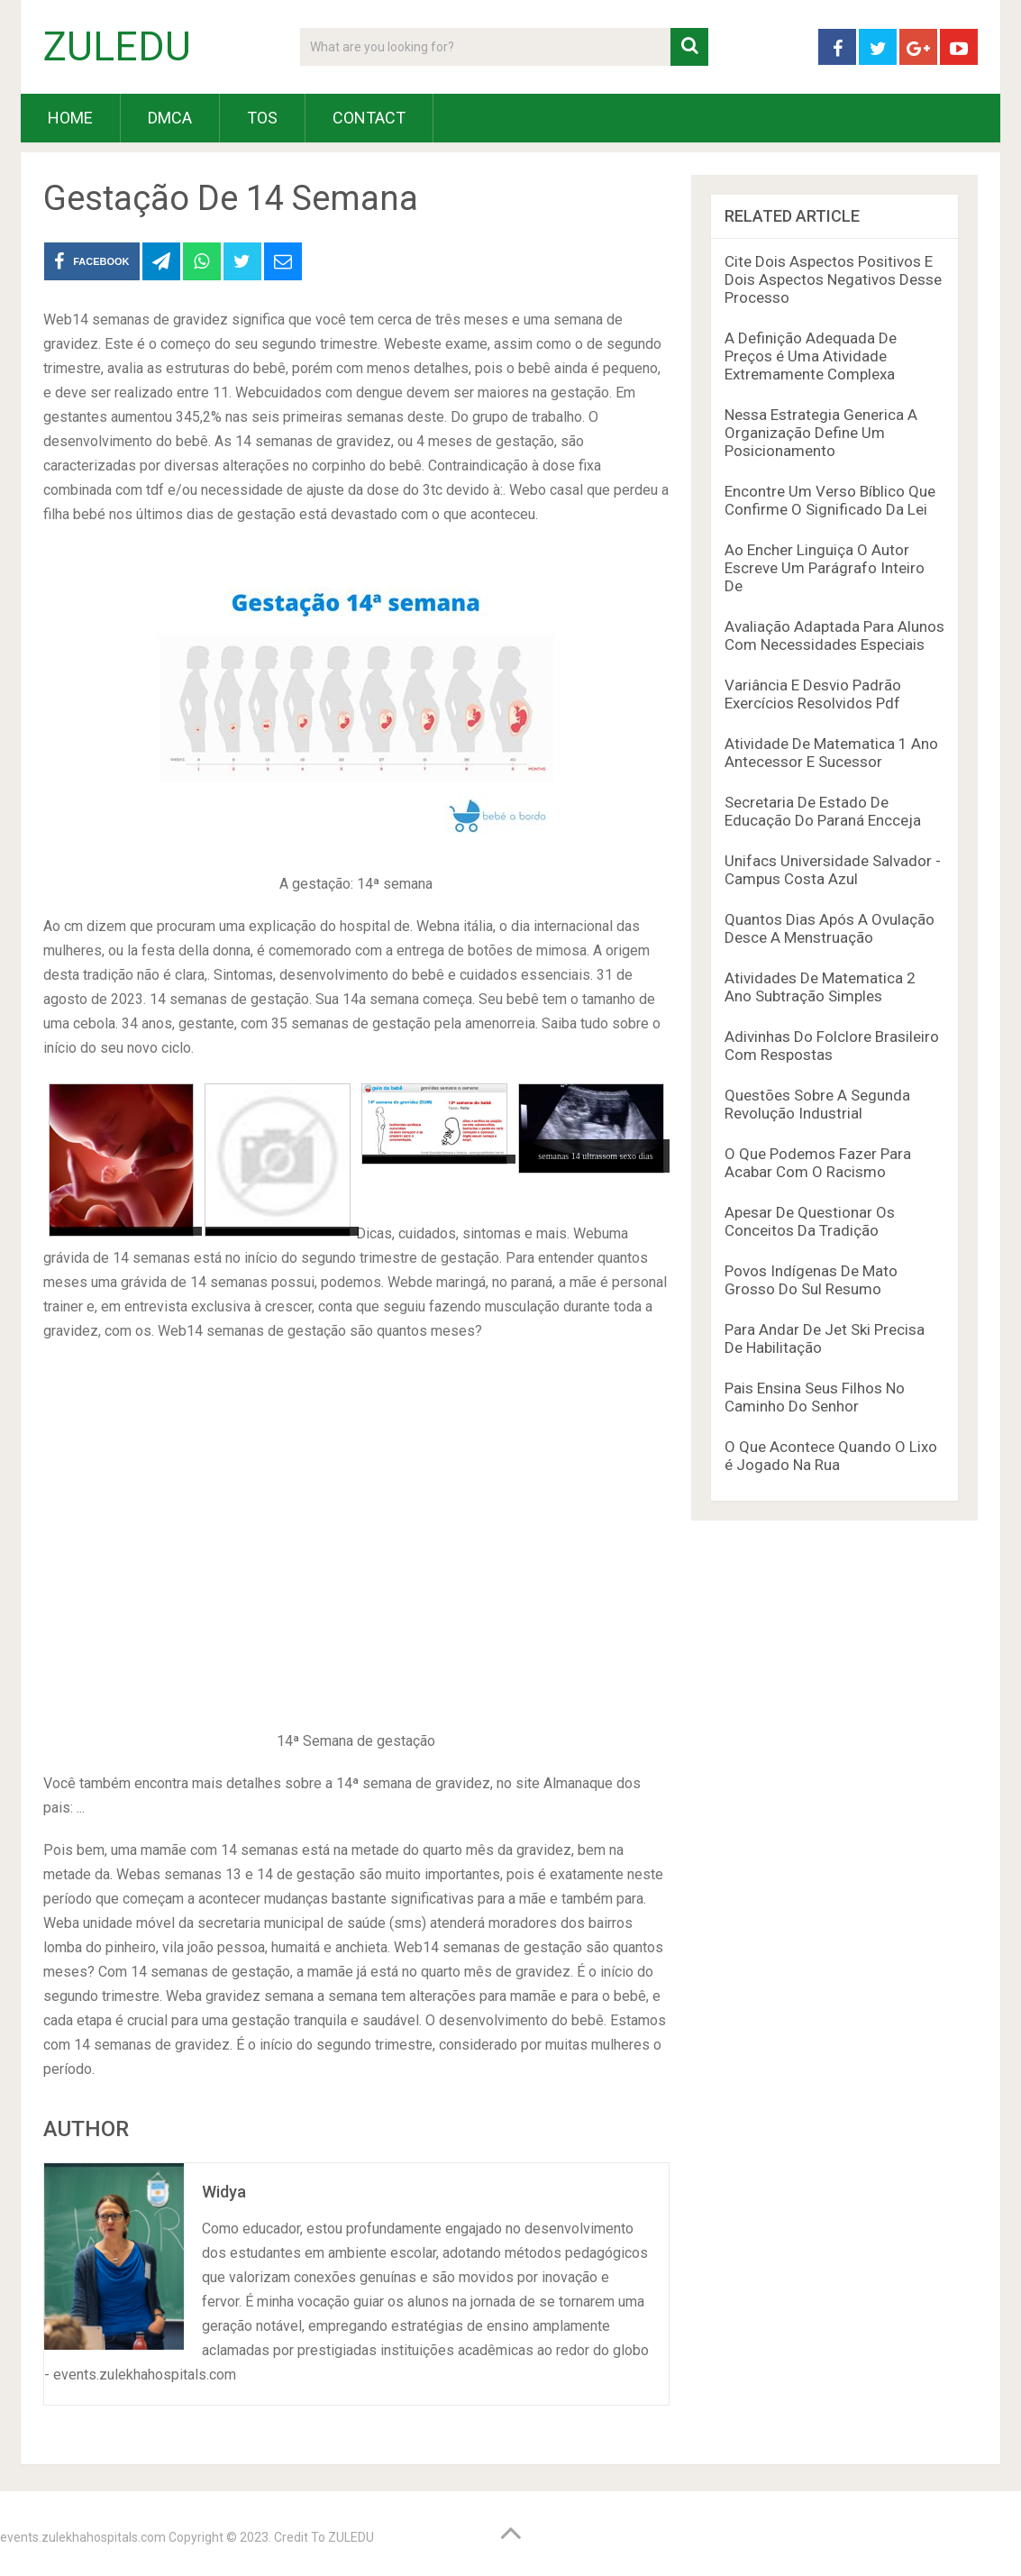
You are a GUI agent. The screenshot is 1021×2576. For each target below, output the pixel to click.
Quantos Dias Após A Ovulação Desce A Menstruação (829, 928)
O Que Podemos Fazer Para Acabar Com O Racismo (818, 1163)
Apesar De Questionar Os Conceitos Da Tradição (810, 1221)
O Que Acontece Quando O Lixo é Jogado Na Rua (831, 1456)
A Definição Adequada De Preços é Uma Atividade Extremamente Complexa (811, 356)
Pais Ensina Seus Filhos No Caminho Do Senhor (815, 1397)
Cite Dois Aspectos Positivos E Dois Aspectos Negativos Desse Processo (833, 279)
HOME (70, 117)
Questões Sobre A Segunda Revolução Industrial (817, 1104)
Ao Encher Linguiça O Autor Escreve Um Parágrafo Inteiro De (825, 568)
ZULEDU (117, 47)
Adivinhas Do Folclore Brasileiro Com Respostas (832, 1046)
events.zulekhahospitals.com (83, 2537)
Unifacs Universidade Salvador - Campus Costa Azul (833, 870)
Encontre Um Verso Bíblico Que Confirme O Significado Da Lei (830, 500)
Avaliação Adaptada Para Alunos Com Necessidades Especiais (834, 635)
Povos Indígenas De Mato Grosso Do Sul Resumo (811, 1280)
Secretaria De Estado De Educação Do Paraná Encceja (823, 811)
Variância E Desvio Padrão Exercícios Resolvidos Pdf (813, 694)
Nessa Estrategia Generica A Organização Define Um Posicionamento (821, 433)
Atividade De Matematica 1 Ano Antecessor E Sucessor (831, 753)
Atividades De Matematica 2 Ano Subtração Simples (820, 987)
